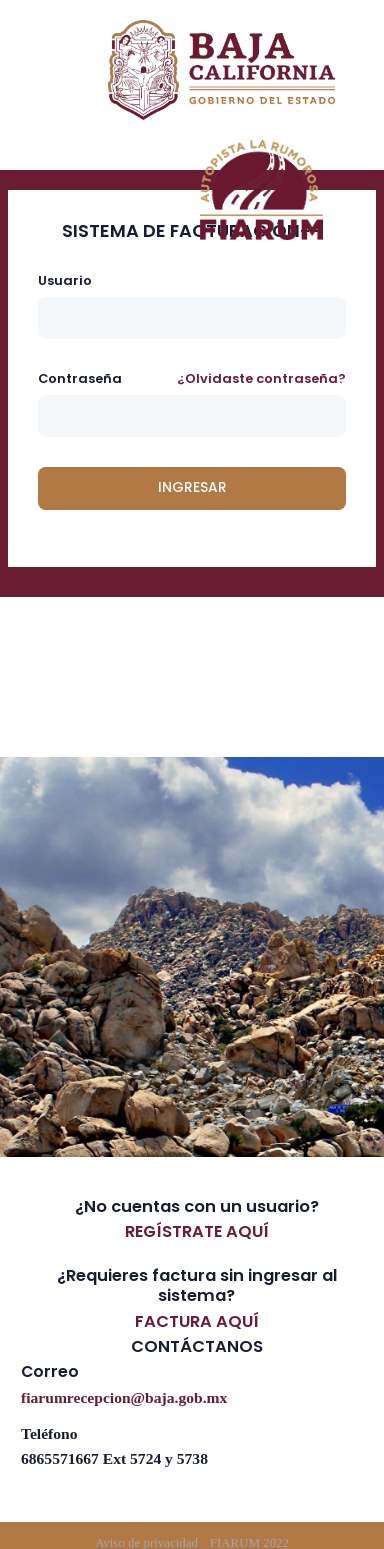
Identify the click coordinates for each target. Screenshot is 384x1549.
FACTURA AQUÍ (197, 1321)
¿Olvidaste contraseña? (261, 378)
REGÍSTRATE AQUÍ (197, 1231)
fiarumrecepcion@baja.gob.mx (124, 1397)
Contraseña (80, 378)
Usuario (65, 280)
